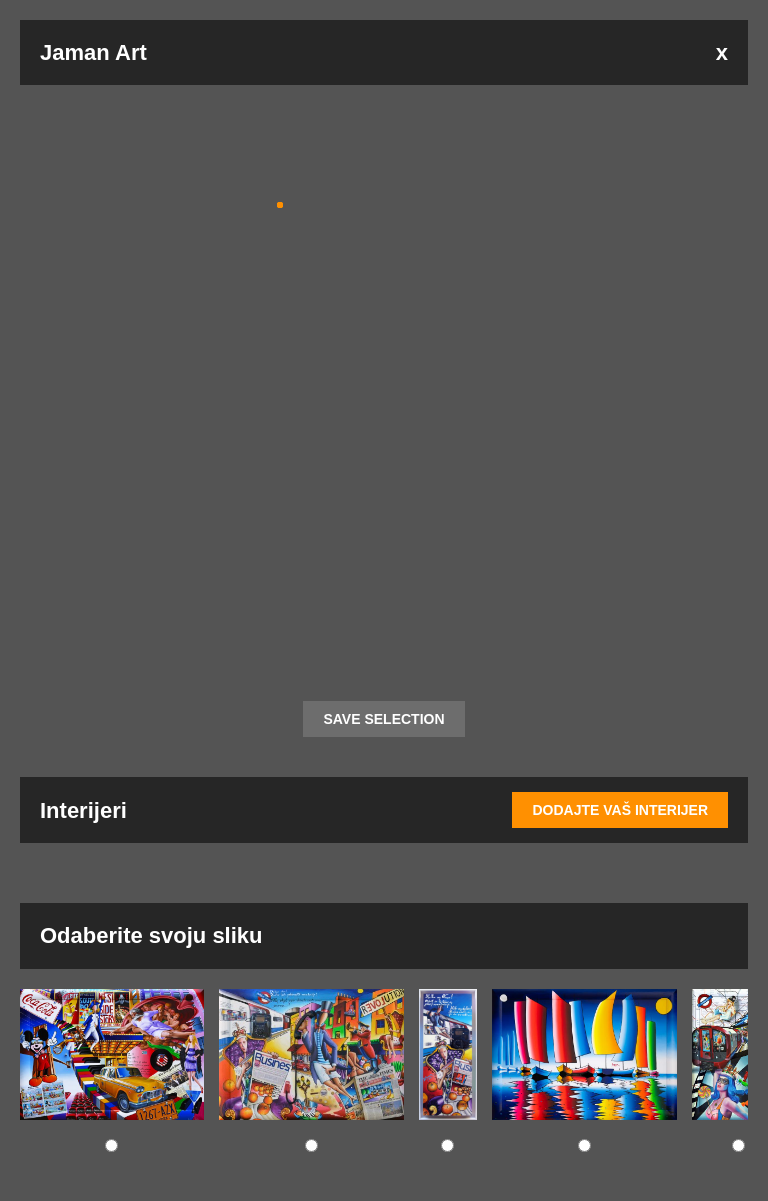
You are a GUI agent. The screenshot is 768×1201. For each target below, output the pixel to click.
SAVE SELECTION (383, 719)
